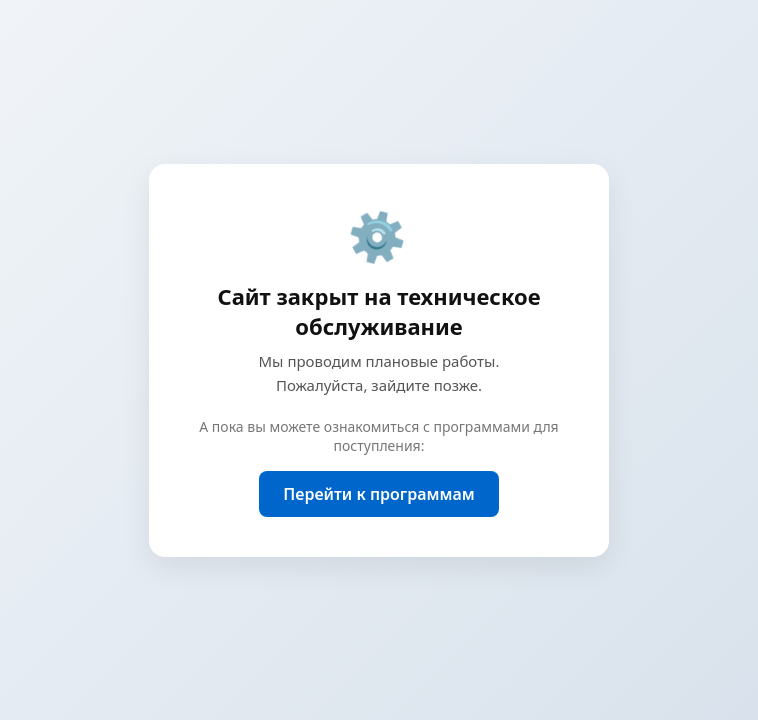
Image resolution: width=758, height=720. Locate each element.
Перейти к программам (379, 494)
